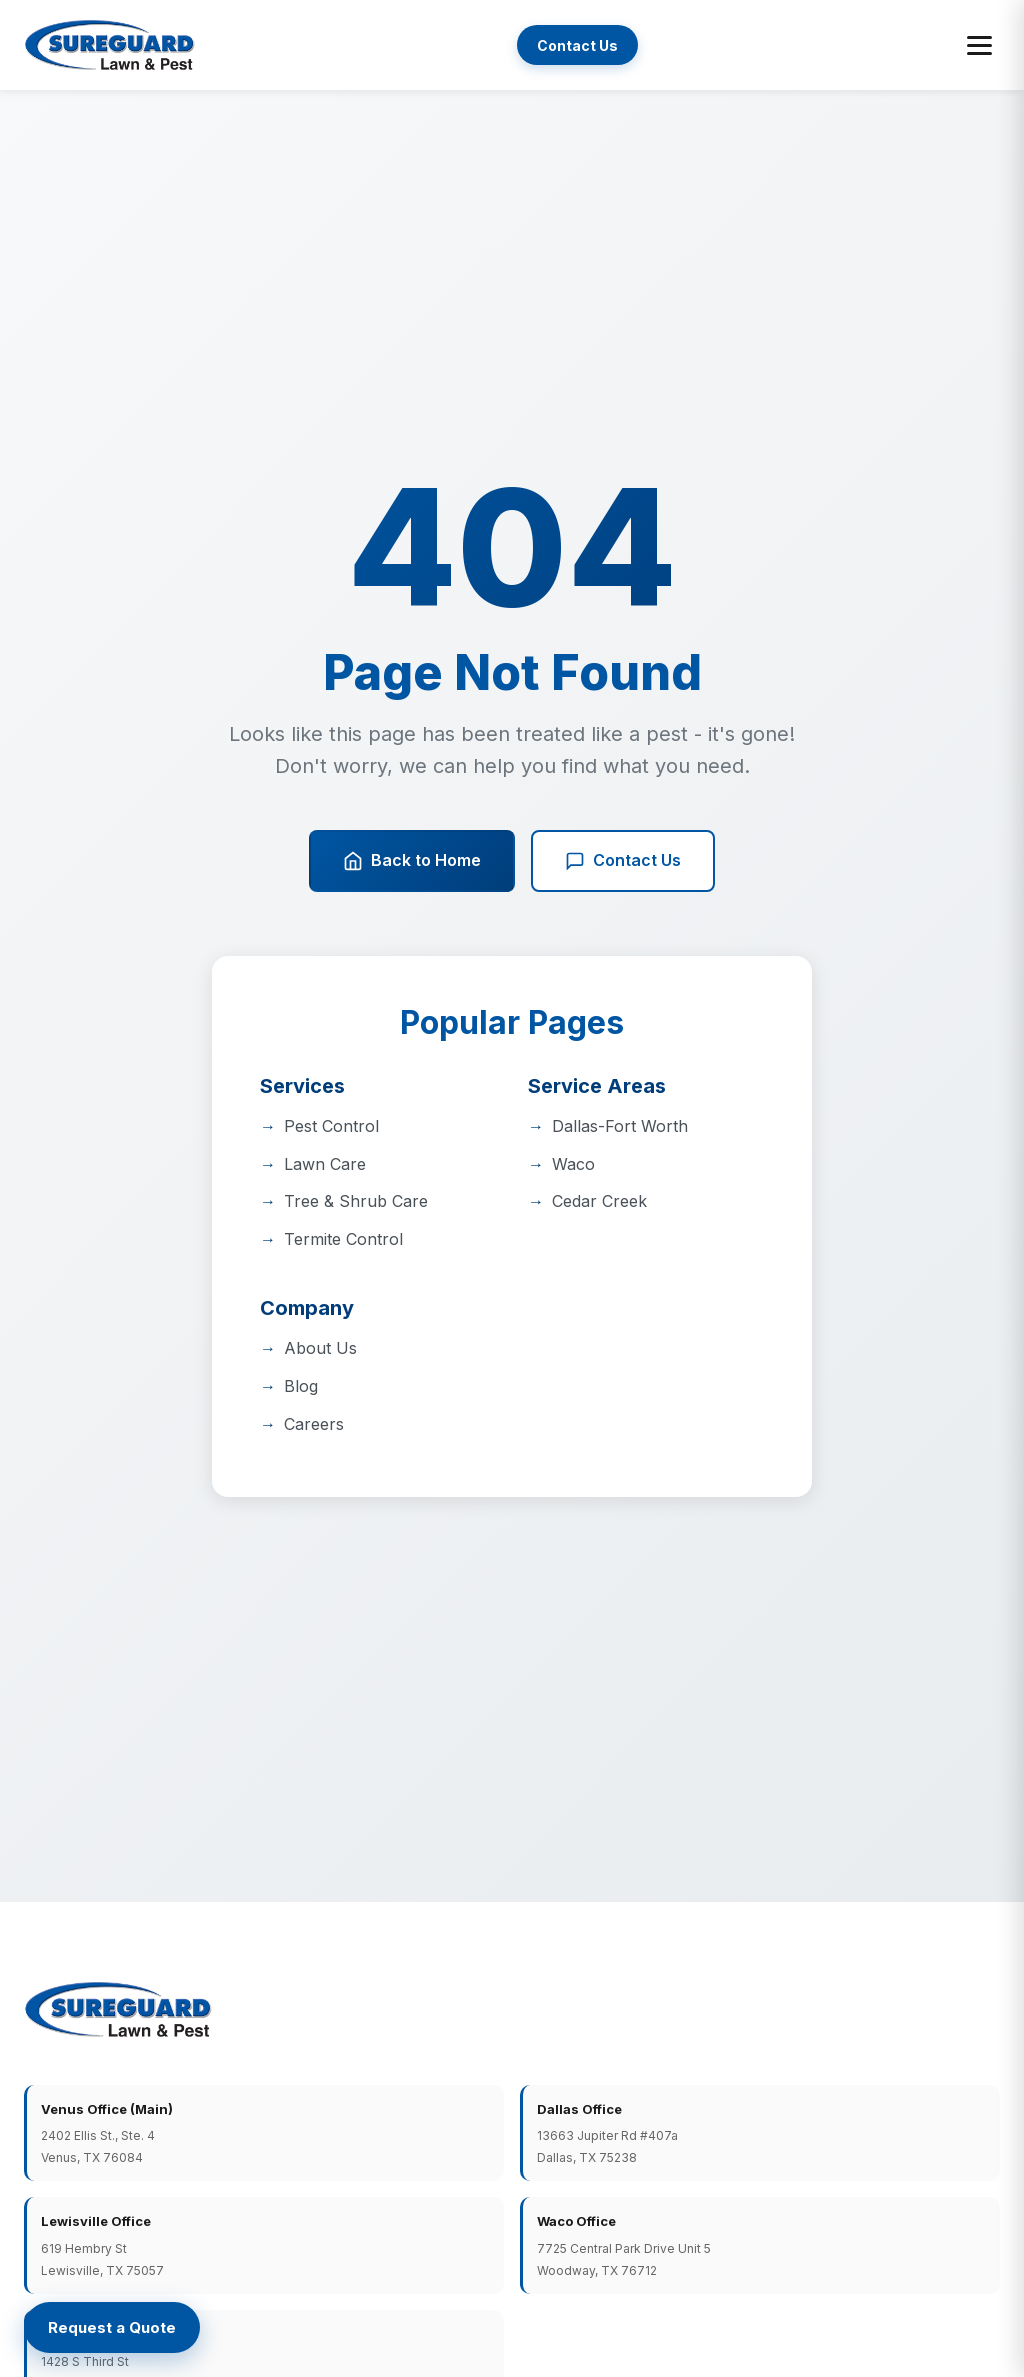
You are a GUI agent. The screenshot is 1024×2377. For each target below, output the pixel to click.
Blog (301, 1386)
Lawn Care (325, 1164)
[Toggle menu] (979, 45)
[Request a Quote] (112, 2327)
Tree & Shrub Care (356, 1201)
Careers (314, 1424)
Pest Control (331, 1126)
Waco (573, 1164)
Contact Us (577, 45)
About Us (320, 1348)
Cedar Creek (599, 1201)
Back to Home (412, 860)
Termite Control (343, 1239)
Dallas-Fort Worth (620, 1126)
